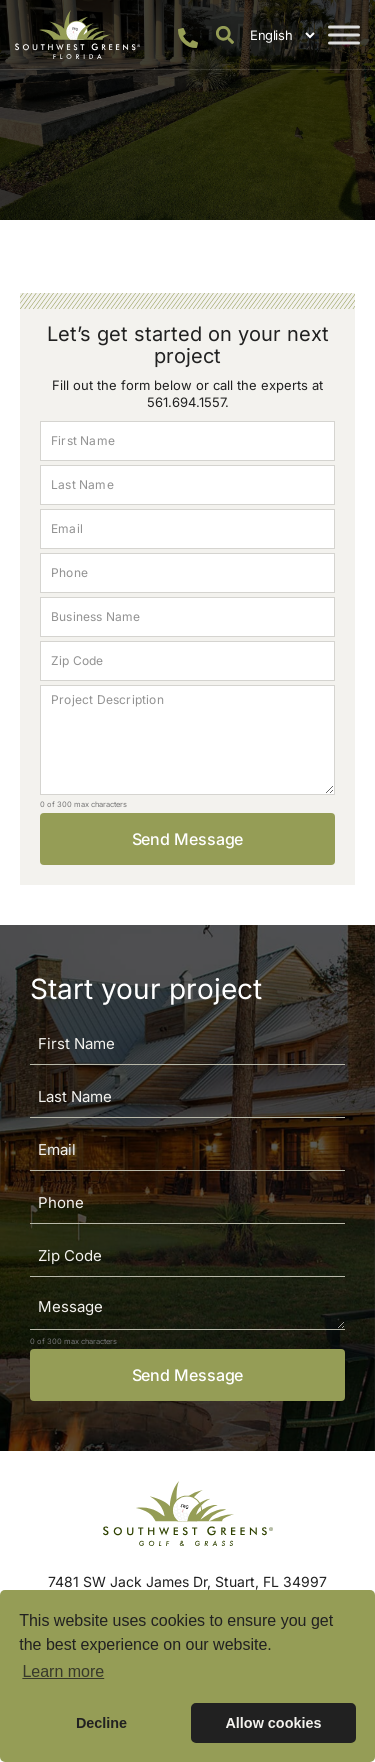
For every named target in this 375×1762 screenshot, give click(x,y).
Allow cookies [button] (273, 1723)
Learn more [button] (63, 1671)
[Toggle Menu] (344, 34)
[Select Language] (279, 35)
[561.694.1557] (188, 38)
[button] (224, 34)
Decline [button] (101, 1723)
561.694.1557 (186, 402)
